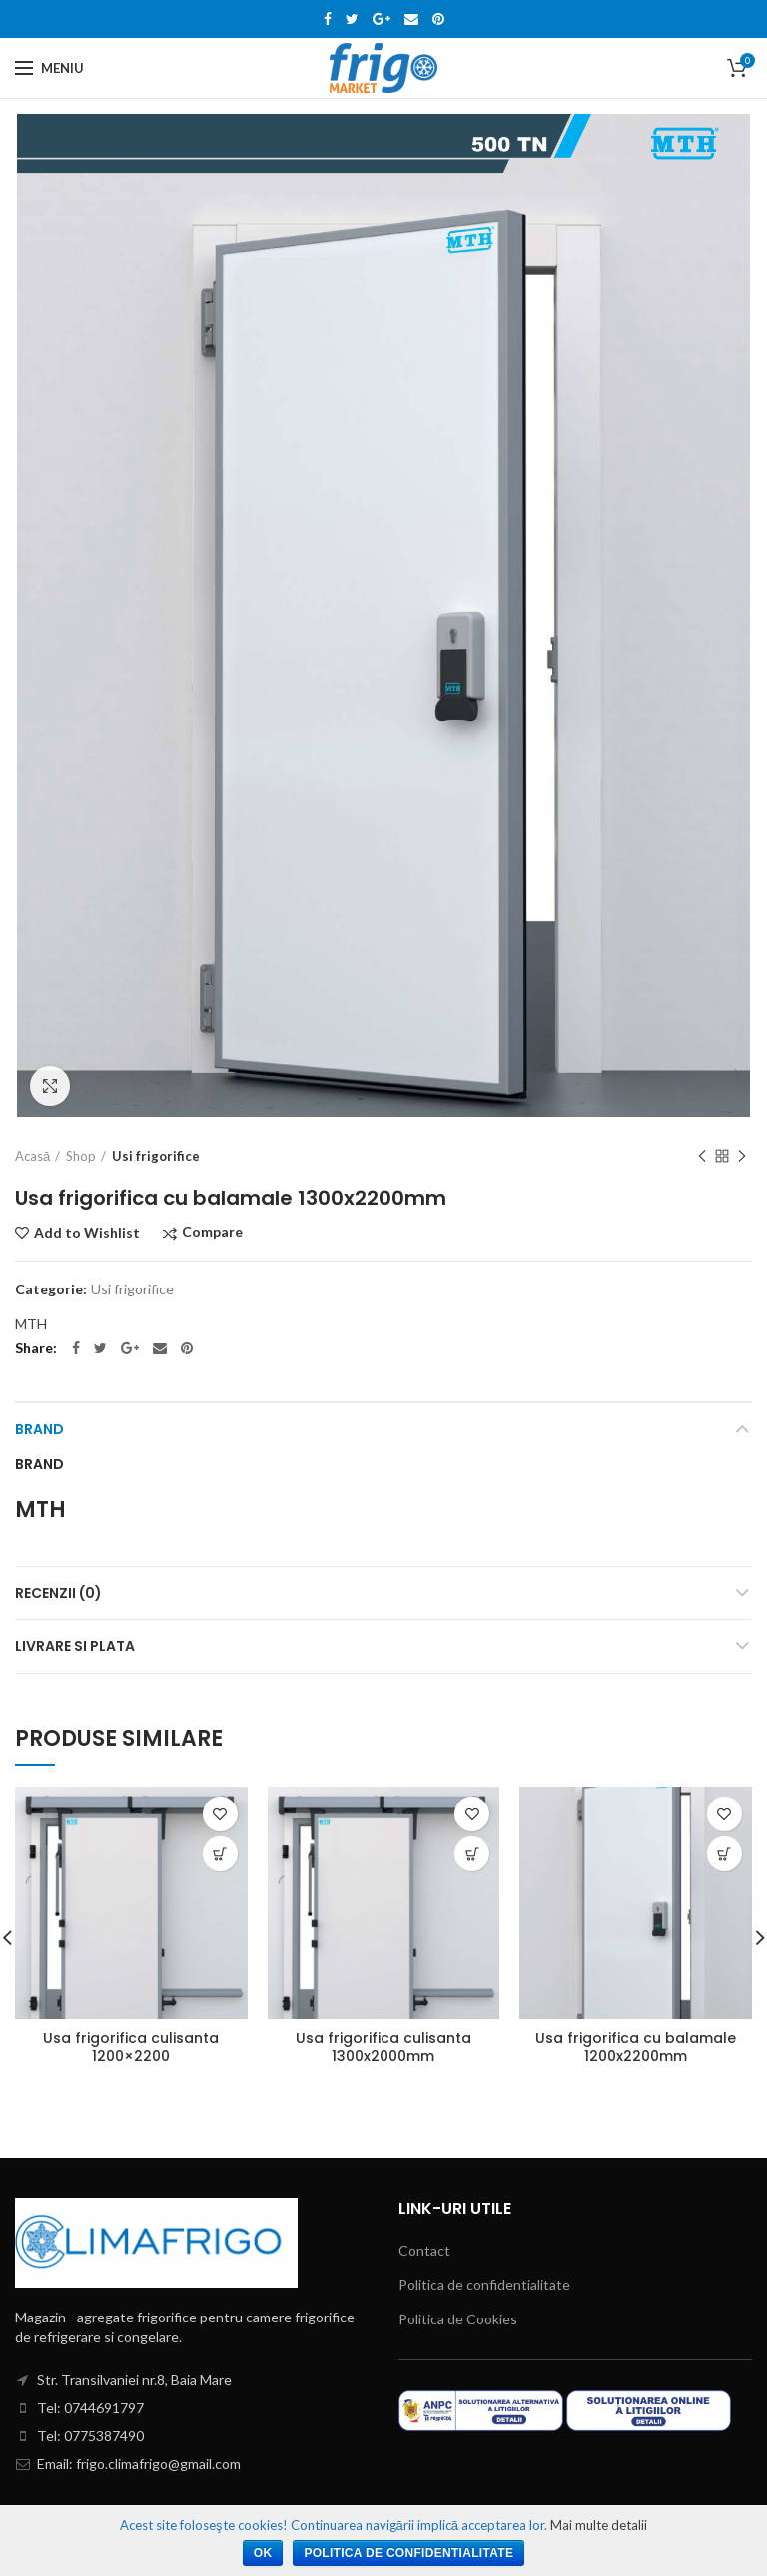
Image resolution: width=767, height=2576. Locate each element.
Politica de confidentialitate (484, 2284)
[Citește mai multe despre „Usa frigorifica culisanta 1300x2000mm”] (471, 1853)
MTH (31, 1323)
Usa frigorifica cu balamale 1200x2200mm (635, 2047)
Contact (424, 2250)
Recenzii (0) (58, 1593)
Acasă (32, 1156)
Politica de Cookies (457, 2319)
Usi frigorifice (156, 1156)
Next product (742, 1157)
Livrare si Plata (75, 1646)
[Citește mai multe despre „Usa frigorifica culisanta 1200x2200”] (220, 1853)
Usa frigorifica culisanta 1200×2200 (131, 2047)
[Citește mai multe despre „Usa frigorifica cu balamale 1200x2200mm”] (724, 1853)
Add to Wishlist (87, 1233)
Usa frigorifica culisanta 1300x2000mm (383, 2047)
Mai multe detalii (598, 2525)
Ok (263, 2553)
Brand (39, 1429)
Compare (212, 1232)
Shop (81, 1156)
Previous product (702, 1157)
